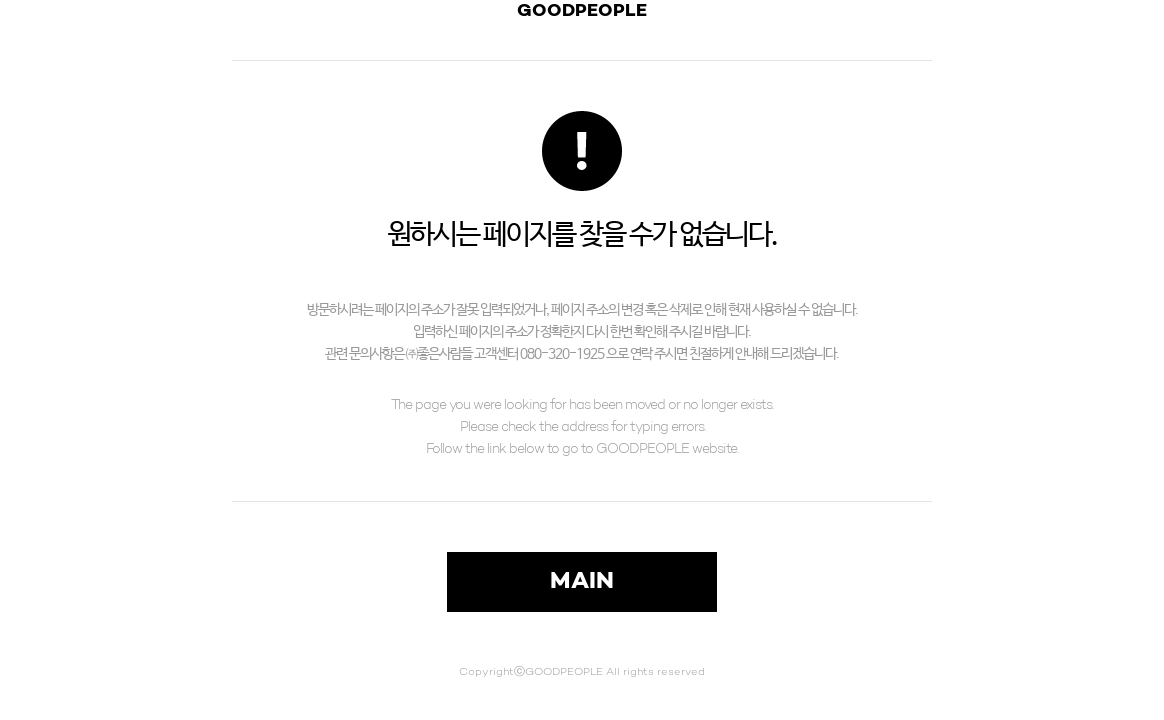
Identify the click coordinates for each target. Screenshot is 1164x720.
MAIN (582, 582)
